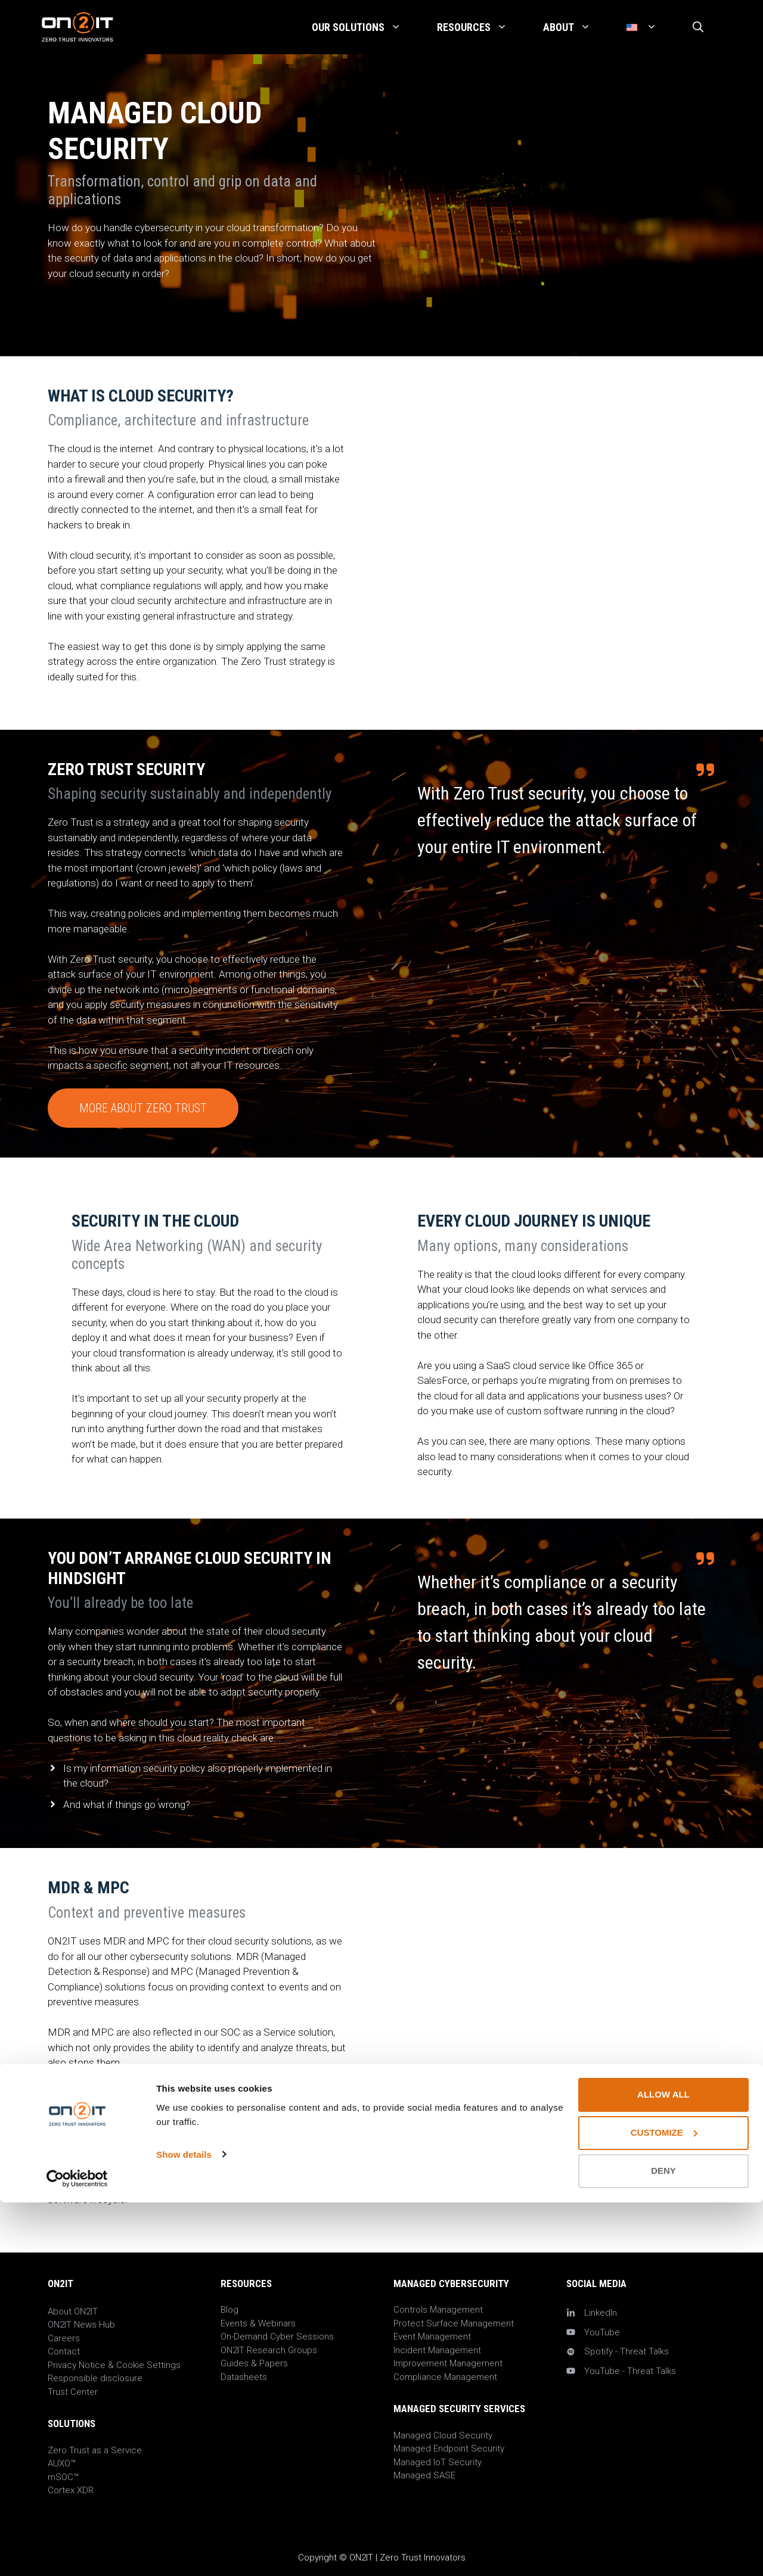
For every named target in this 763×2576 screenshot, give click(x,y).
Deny (663, 2545)
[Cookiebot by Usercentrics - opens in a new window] (77, 2553)
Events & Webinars (258, 2323)
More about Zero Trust (143, 1108)
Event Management (432, 2336)
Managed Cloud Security (442, 2435)
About (576, 27)
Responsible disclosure (95, 2378)
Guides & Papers (254, 2363)
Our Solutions (365, 27)
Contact (64, 2351)
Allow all (663, 2468)
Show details (184, 2528)
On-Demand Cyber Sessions (277, 2336)
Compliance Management (445, 2377)
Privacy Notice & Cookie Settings (114, 2365)
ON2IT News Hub (81, 2324)
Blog (229, 2309)
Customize (664, 2507)
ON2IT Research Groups (269, 2350)
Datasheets (244, 2377)
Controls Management (438, 2309)
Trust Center (73, 2392)
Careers (64, 2338)
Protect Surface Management (453, 2323)
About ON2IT (73, 2311)
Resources (481, 27)
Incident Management (437, 2350)
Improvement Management (448, 2363)
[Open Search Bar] (698, 27)
